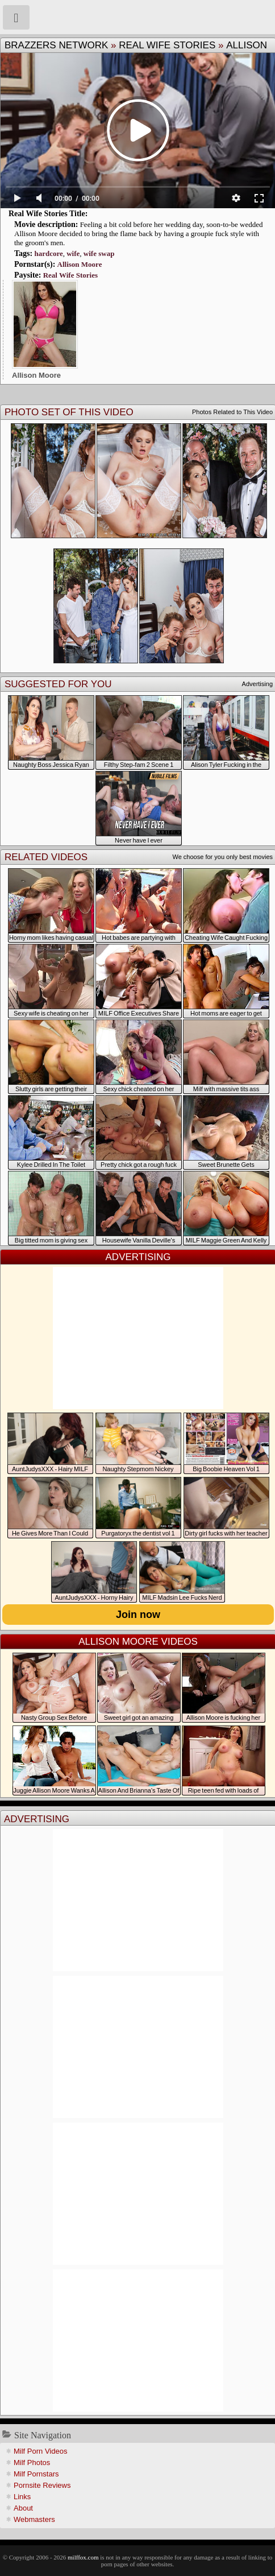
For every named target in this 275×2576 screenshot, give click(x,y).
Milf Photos (32, 2462)
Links (22, 2496)
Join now (138, 1614)
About (23, 2508)
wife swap (99, 253)
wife (73, 253)
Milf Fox (137, 17)
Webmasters (34, 2519)
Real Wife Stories (167, 45)
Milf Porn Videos (40, 2451)
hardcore (48, 253)
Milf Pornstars (36, 2474)
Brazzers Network (56, 45)
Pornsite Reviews (42, 2485)
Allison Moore (79, 264)
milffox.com (83, 2557)
